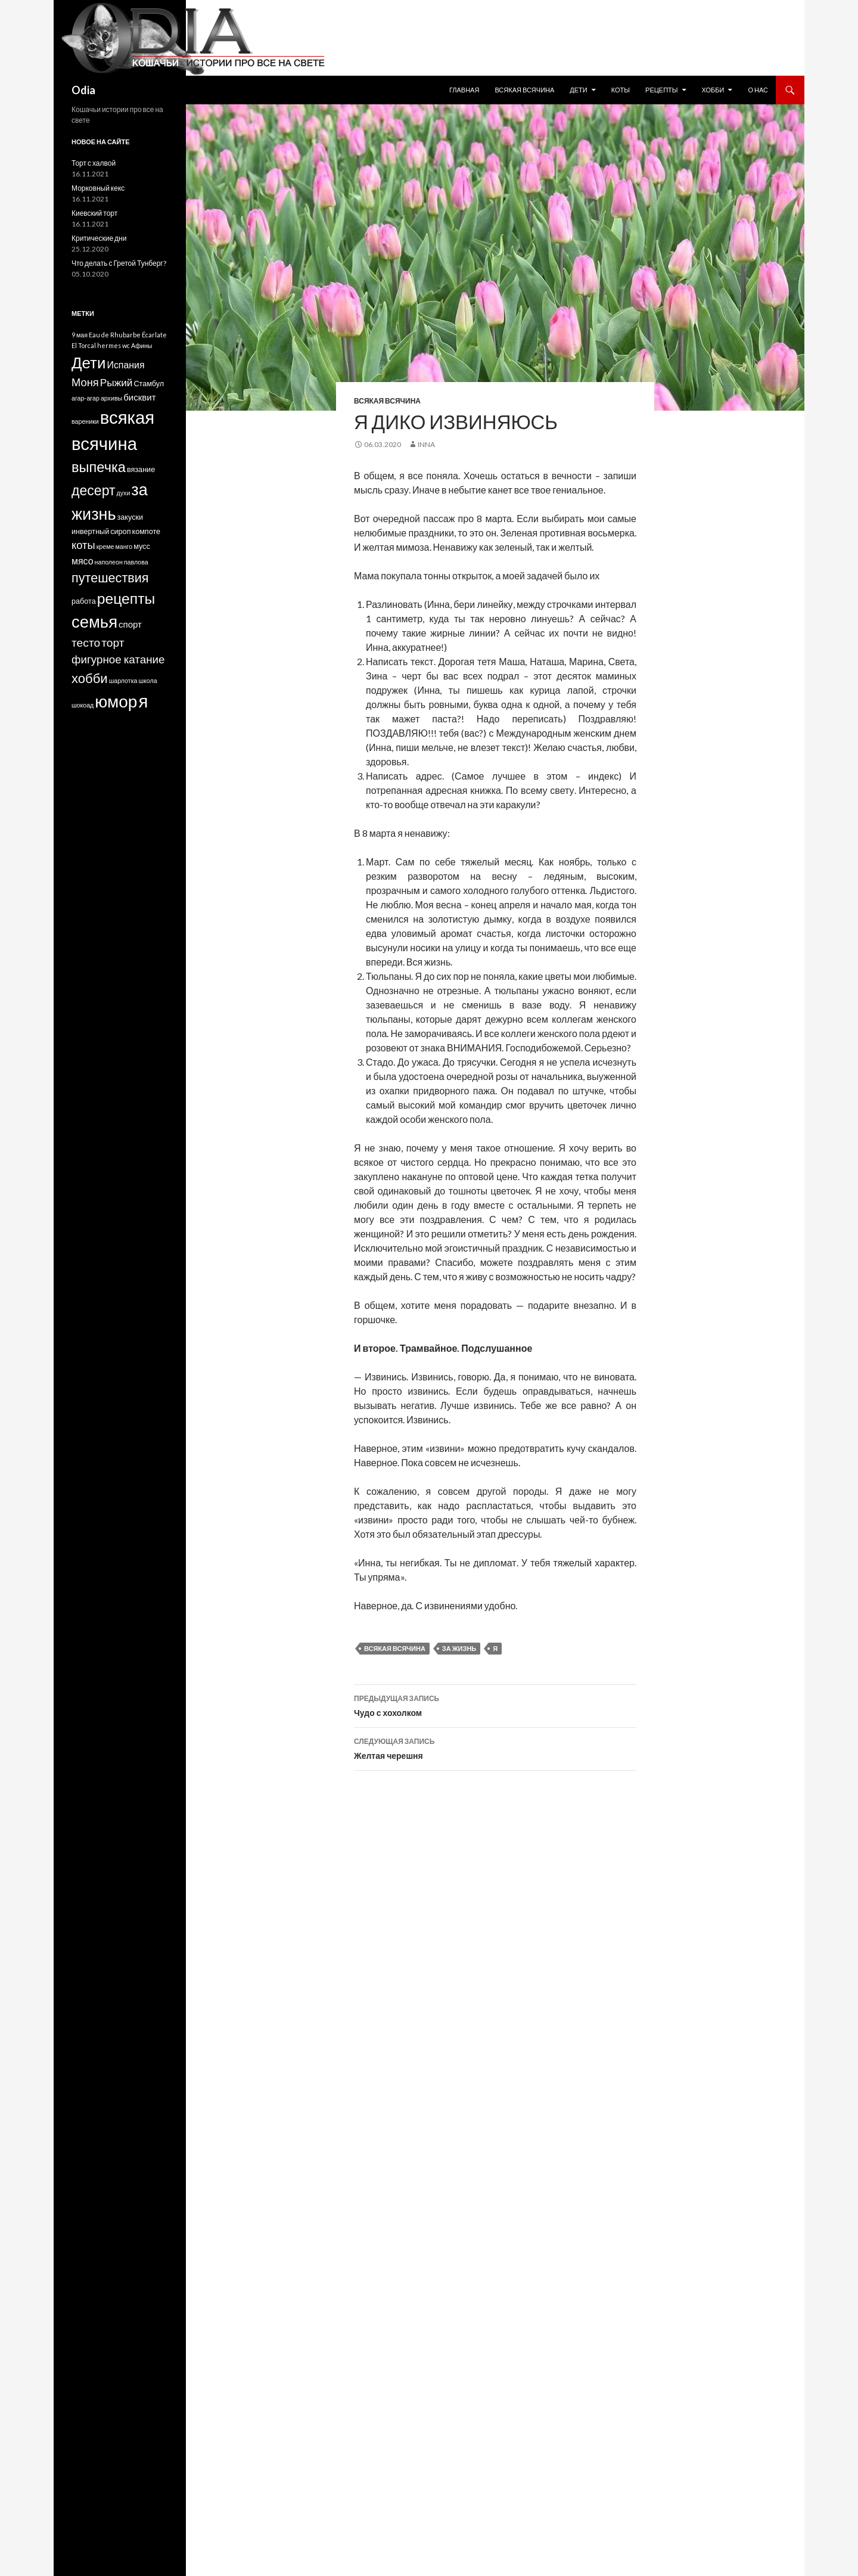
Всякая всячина (524, 90)
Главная (464, 90)
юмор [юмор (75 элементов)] (116, 701)
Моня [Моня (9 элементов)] (85, 382)
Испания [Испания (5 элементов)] (125, 364)
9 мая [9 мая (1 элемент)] (80, 335)
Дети (578, 90)
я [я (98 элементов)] (143, 700)
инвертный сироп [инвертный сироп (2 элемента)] (101, 531)
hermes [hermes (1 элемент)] (109, 345)
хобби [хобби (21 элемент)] (90, 678)
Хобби (713, 90)
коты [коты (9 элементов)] (83, 544)
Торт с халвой (94, 163)
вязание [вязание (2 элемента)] (141, 469)
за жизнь (459, 1648)
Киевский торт (94, 213)
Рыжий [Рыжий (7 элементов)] (116, 382)
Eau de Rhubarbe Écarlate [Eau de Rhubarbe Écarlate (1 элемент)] (128, 335)
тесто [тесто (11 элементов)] (86, 642)
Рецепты (661, 90)
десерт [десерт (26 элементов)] (94, 490)
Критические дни (99, 238)
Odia (83, 90)
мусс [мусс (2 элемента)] (141, 546)
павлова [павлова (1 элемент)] (136, 562)
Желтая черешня (495, 1747)
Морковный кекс (98, 188)
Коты (620, 90)
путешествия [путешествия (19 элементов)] (110, 577)
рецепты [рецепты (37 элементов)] (126, 598)
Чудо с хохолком (495, 1705)
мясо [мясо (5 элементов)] (83, 560)
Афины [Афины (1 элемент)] (142, 345)
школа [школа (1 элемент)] (147, 680)
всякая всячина (394, 1648)
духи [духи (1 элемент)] (123, 492)
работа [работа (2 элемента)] (84, 601)
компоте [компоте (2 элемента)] (146, 531)
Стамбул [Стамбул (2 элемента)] (148, 383)
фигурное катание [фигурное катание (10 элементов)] (118, 659)
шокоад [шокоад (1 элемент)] (83, 705)
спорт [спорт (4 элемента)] (130, 624)
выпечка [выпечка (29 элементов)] (99, 466)
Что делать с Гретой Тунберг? (119, 263)
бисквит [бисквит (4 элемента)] (139, 397)
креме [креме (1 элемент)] (105, 546)
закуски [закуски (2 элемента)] (130, 517)
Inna (426, 444)
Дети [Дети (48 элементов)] (88, 362)
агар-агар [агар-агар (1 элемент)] (86, 398)
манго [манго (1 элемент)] (123, 546)
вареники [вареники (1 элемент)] (85, 421)
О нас (758, 90)
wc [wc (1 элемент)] (126, 345)
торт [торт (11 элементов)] (112, 642)
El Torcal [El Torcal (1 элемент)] (84, 345)
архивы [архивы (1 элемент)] (111, 398)
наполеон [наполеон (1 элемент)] (109, 562)
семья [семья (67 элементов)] (94, 621)
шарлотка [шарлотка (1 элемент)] (123, 680)
